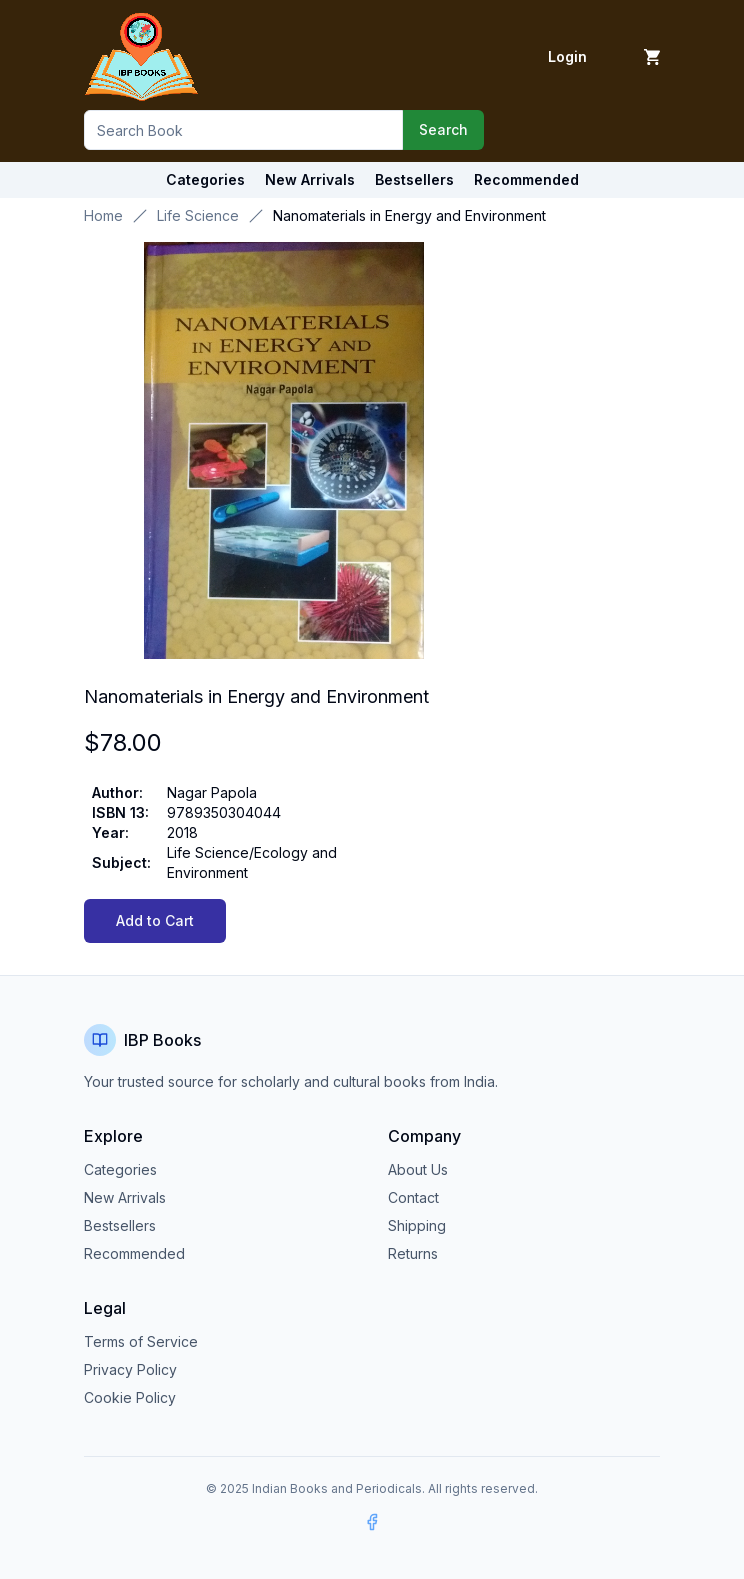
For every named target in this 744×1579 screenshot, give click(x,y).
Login (567, 56)
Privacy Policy (130, 1369)
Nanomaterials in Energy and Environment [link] (409, 215)
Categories (205, 179)
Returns (413, 1253)
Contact (413, 1197)
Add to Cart (155, 920)
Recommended (134, 1253)
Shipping (417, 1225)
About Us (418, 1169)
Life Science (198, 215)
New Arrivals (125, 1197)
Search (443, 129)
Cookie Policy (130, 1397)
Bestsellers (120, 1225)
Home (103, 215)
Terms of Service (141, 1341)
